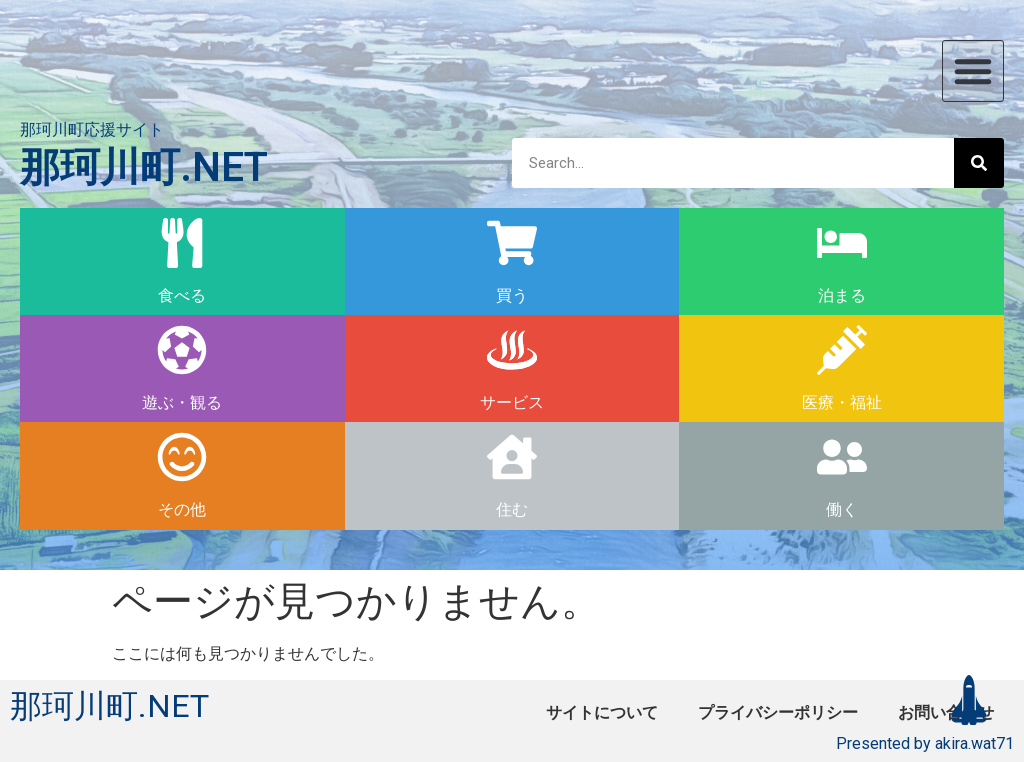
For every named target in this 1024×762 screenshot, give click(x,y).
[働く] (842, 457)
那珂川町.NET (144, 167)
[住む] (512, 457)
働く (842, 509)
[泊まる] (842, 243)
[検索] (979, 163)
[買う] (512, 243)
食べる (182, 295)
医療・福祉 (842, 402)
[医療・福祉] (842, 350)
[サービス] (512, 350)
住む (512, 509)
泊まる (842, 295)
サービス (512, 402)
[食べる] (182, 243)
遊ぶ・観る (182, 402)
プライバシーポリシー (778, 712)
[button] (973, 71)
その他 (182, 509)
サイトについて (602, 712)
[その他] (182, 457)
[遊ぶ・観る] (182, 350)
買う (512, 295)
